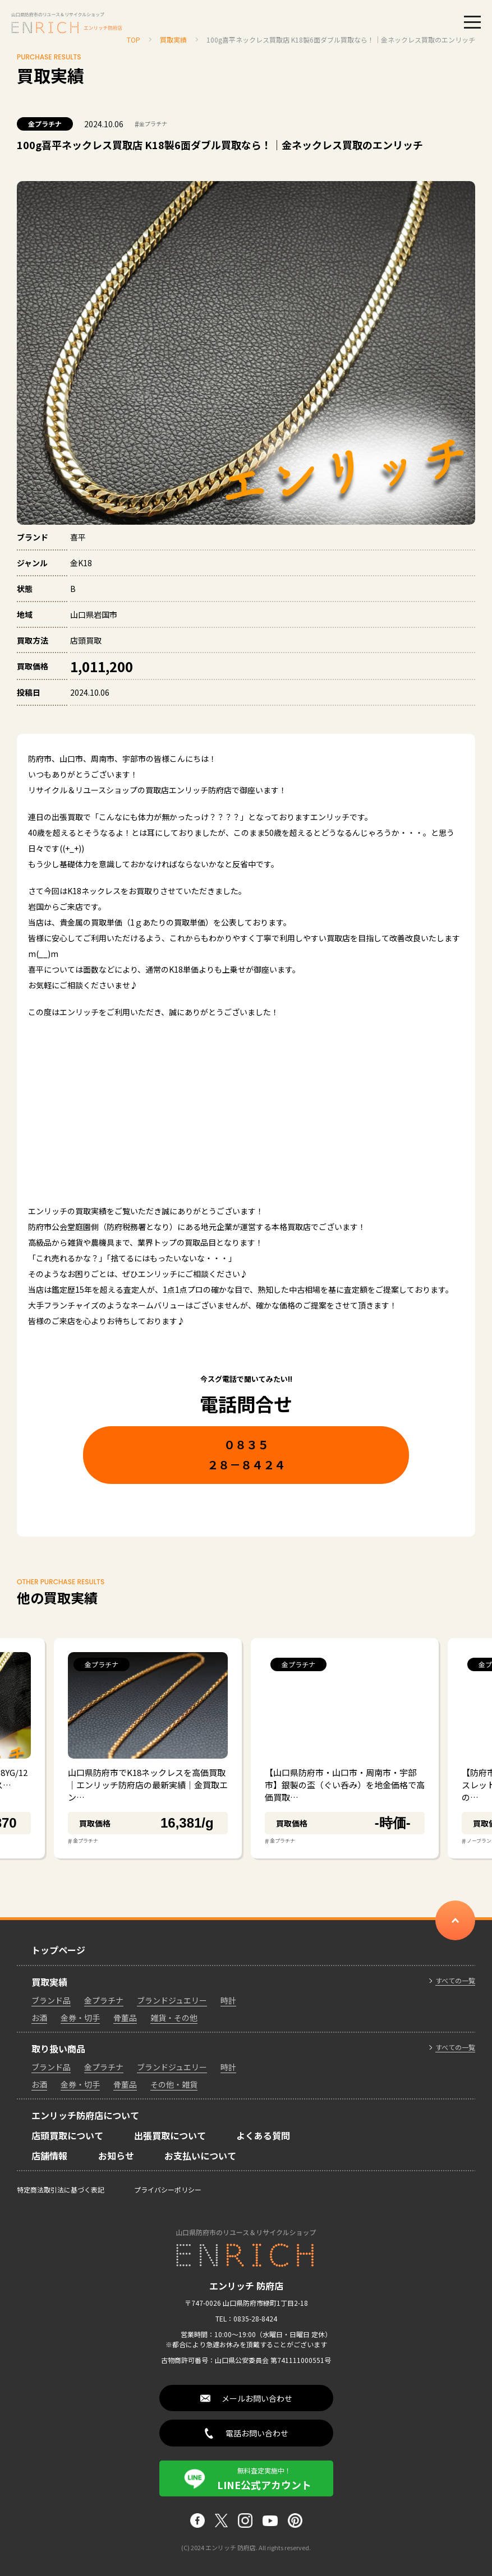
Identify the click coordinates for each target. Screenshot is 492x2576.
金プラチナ (45, 123)
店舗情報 (49, 2155)
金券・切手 (80, 2017)
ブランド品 (51, 2000)
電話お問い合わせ (257, 2433)
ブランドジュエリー (172, 2000)
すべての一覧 (455, 1980)
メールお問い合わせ (257, 2398)
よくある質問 (263, 2135)
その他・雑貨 (173, 2084)
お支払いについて (200, 2155)
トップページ (58, 1949)
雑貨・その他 (173, 2017)
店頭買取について (67, 2135)
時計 (228, 2000)
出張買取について (170, 2135)
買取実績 (49, 1981)
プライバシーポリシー (167, 2189)
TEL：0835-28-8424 (246, 2318)
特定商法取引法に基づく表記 (60, 2189)
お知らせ (116, 2155)
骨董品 (125, 2017)
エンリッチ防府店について (85, 2115)
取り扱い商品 (58, 2048)
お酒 (39, 2017)
